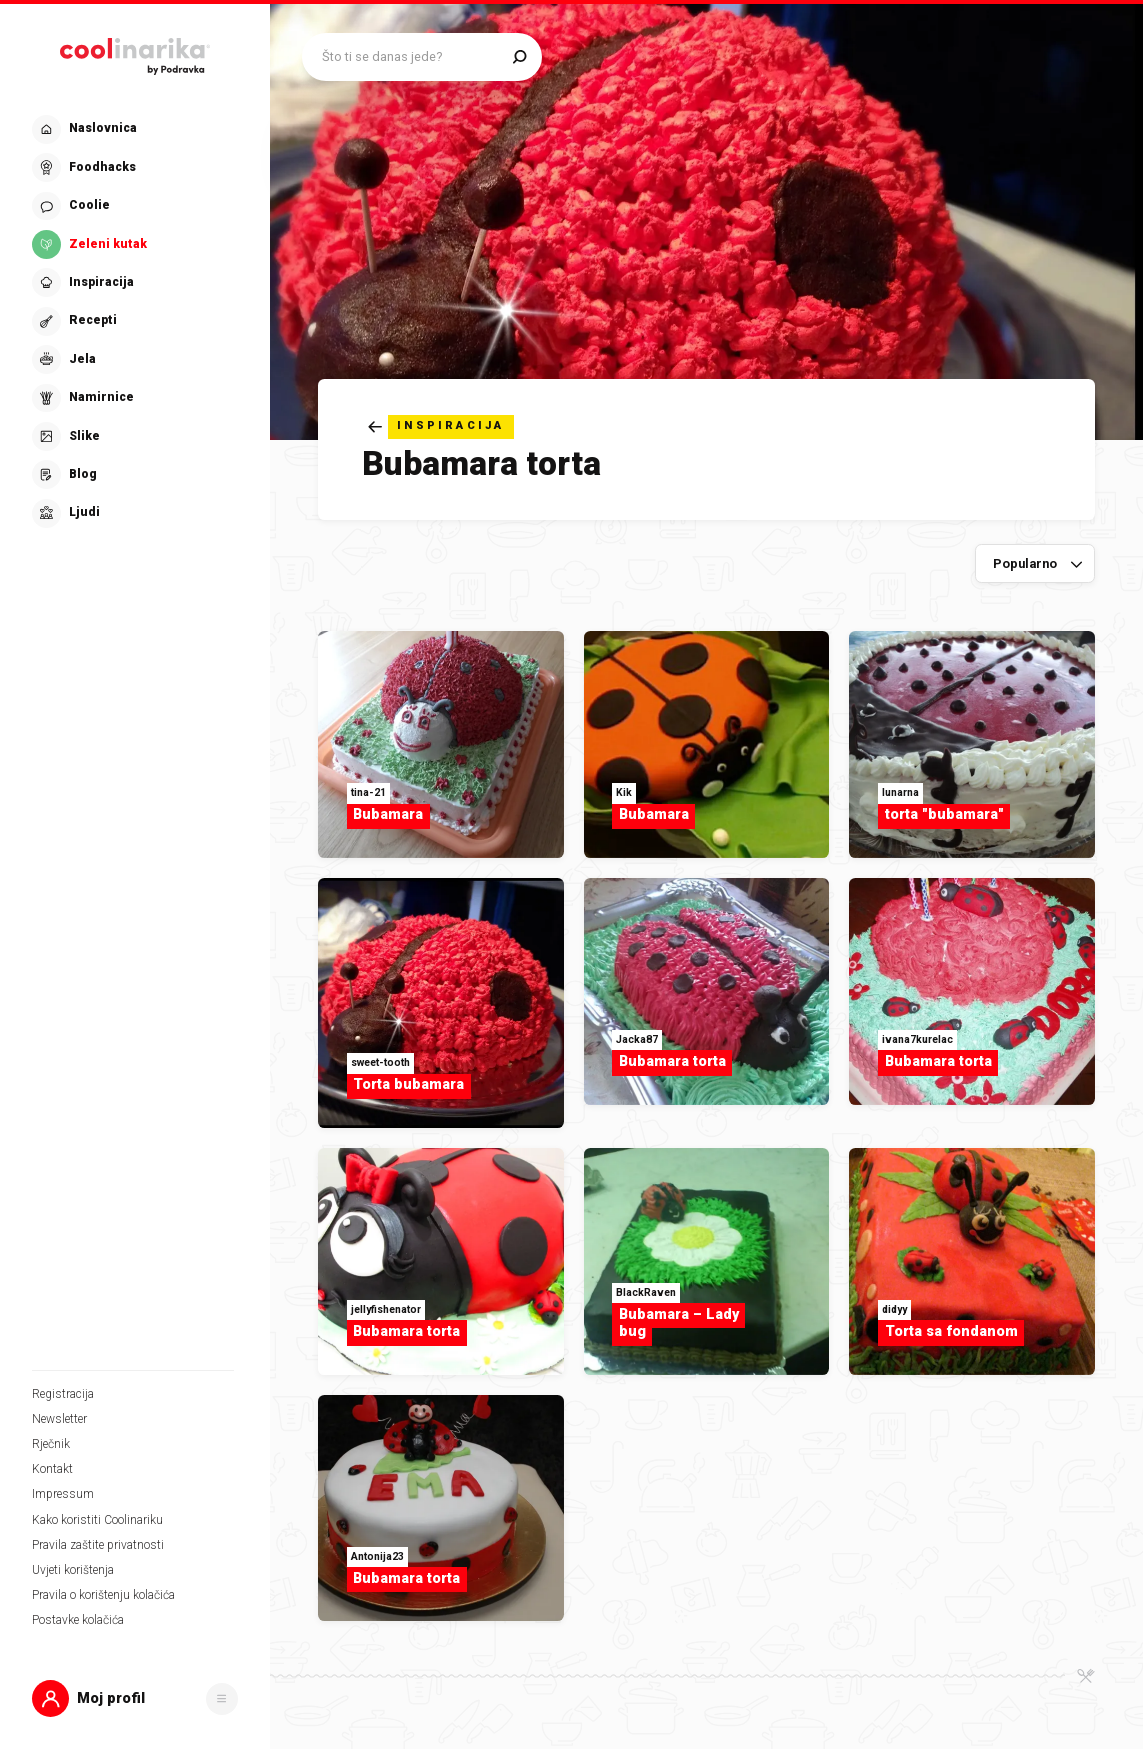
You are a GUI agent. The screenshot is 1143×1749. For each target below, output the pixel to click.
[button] (135, 1698)
